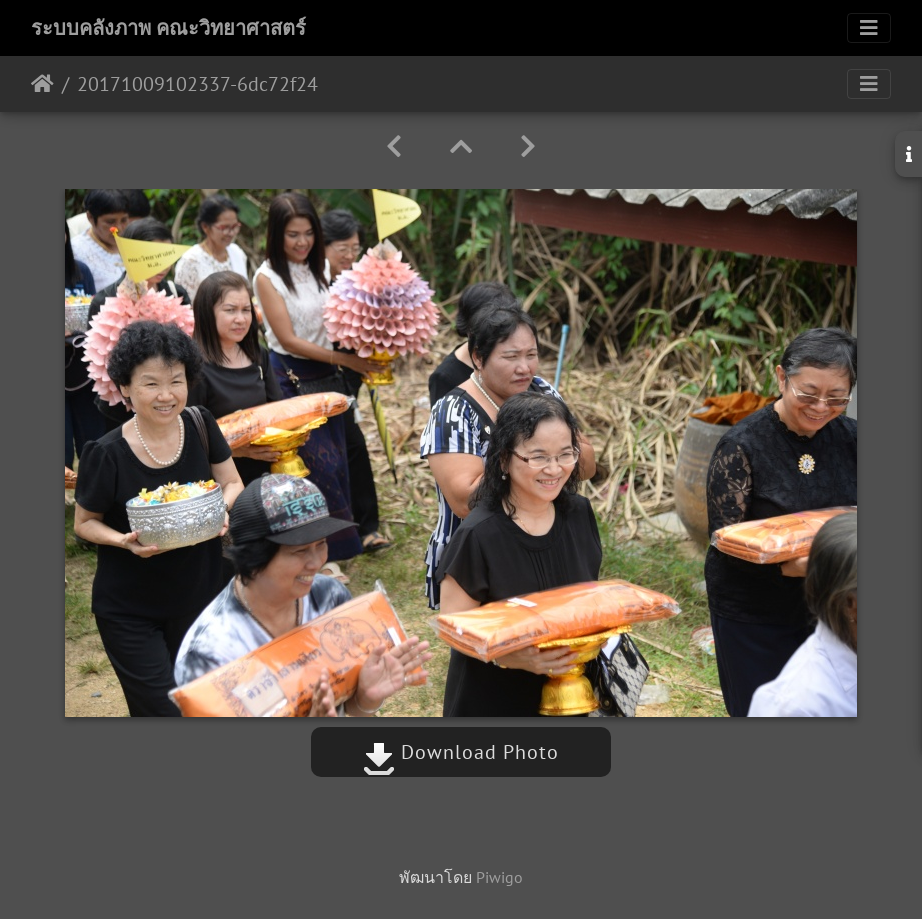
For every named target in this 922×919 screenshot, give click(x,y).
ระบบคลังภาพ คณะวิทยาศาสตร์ (168, 28)
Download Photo (461, 752)
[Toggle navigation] (869, 28)
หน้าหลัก (42, 84)
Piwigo (499, 877)
